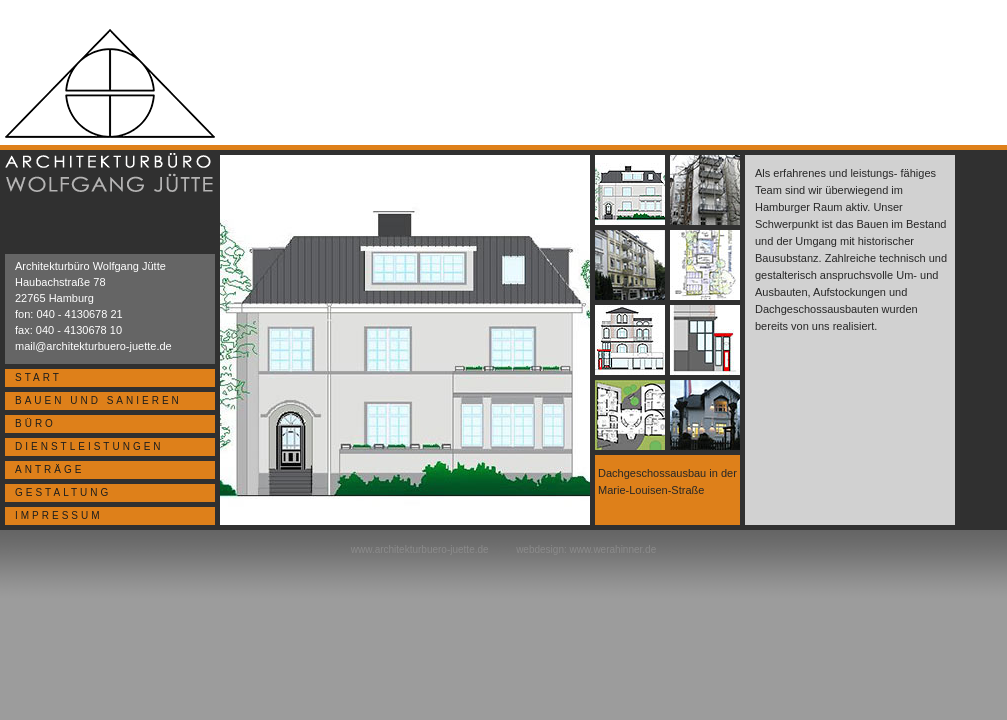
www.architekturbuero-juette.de (420, 549)
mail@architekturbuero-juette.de (93, 346)
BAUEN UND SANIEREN (98, 400)
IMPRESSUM (59, 515)
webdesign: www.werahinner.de (586, 549)
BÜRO (35, 423)
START (38, 377)
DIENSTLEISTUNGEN (89, 446)
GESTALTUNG (63, 492)
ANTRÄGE (49, 469)
